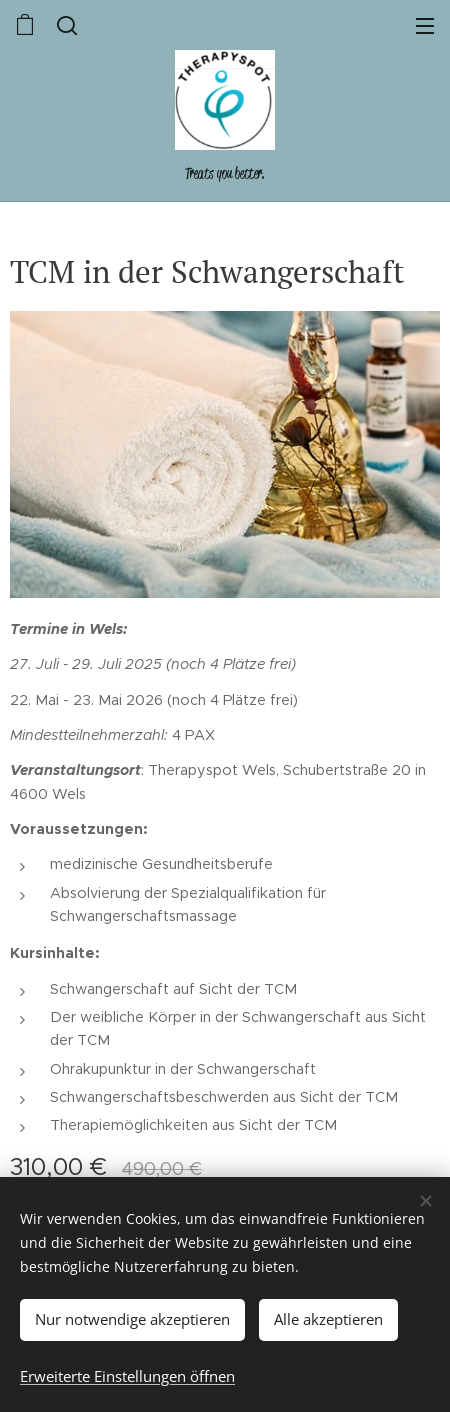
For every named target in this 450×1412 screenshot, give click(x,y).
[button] (65, 25)
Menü (425, 26)
